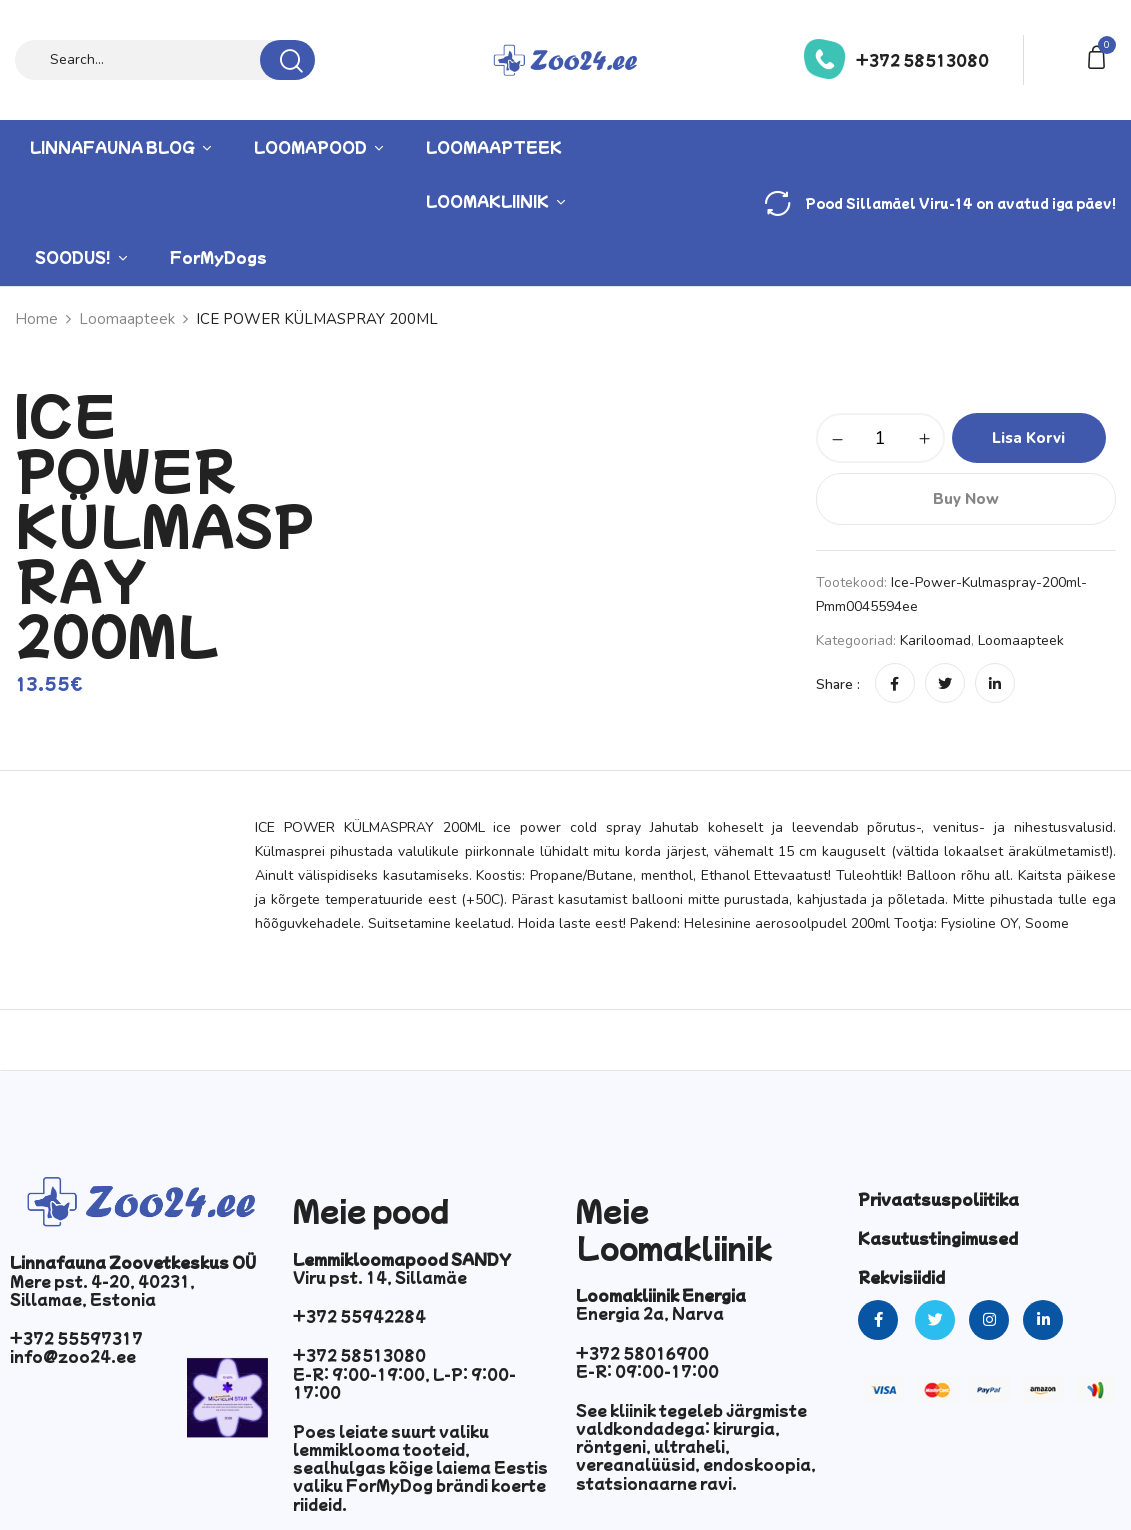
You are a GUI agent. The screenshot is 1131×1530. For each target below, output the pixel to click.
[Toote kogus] (880, 438)
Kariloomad (935, 640)
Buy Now (966, 499)
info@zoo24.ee (73, 1356)
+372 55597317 (76, 1338)
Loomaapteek (1021, 640)
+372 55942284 (359, 1316)
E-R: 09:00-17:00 (647, 1371)
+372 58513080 (922, 60)
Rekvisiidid (901, 1277)
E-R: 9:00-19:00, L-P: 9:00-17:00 (404, 1383)
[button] (1100, 55)
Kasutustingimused (938, 1238)
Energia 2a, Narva (650, 1313)
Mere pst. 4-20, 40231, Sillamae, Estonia (102, 1290)
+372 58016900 (642, 1353)
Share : (838, 684)
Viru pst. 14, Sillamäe (380, 1277)
